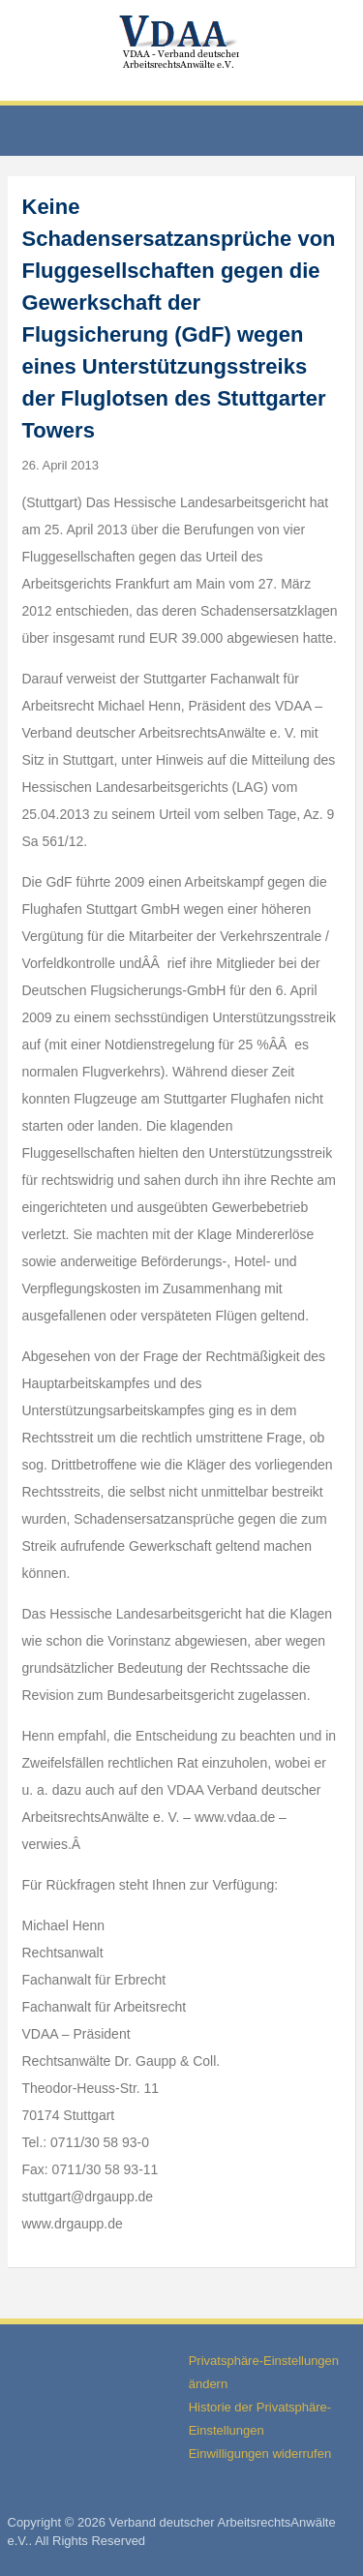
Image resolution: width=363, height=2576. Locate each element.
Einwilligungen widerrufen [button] (260, 2453)
